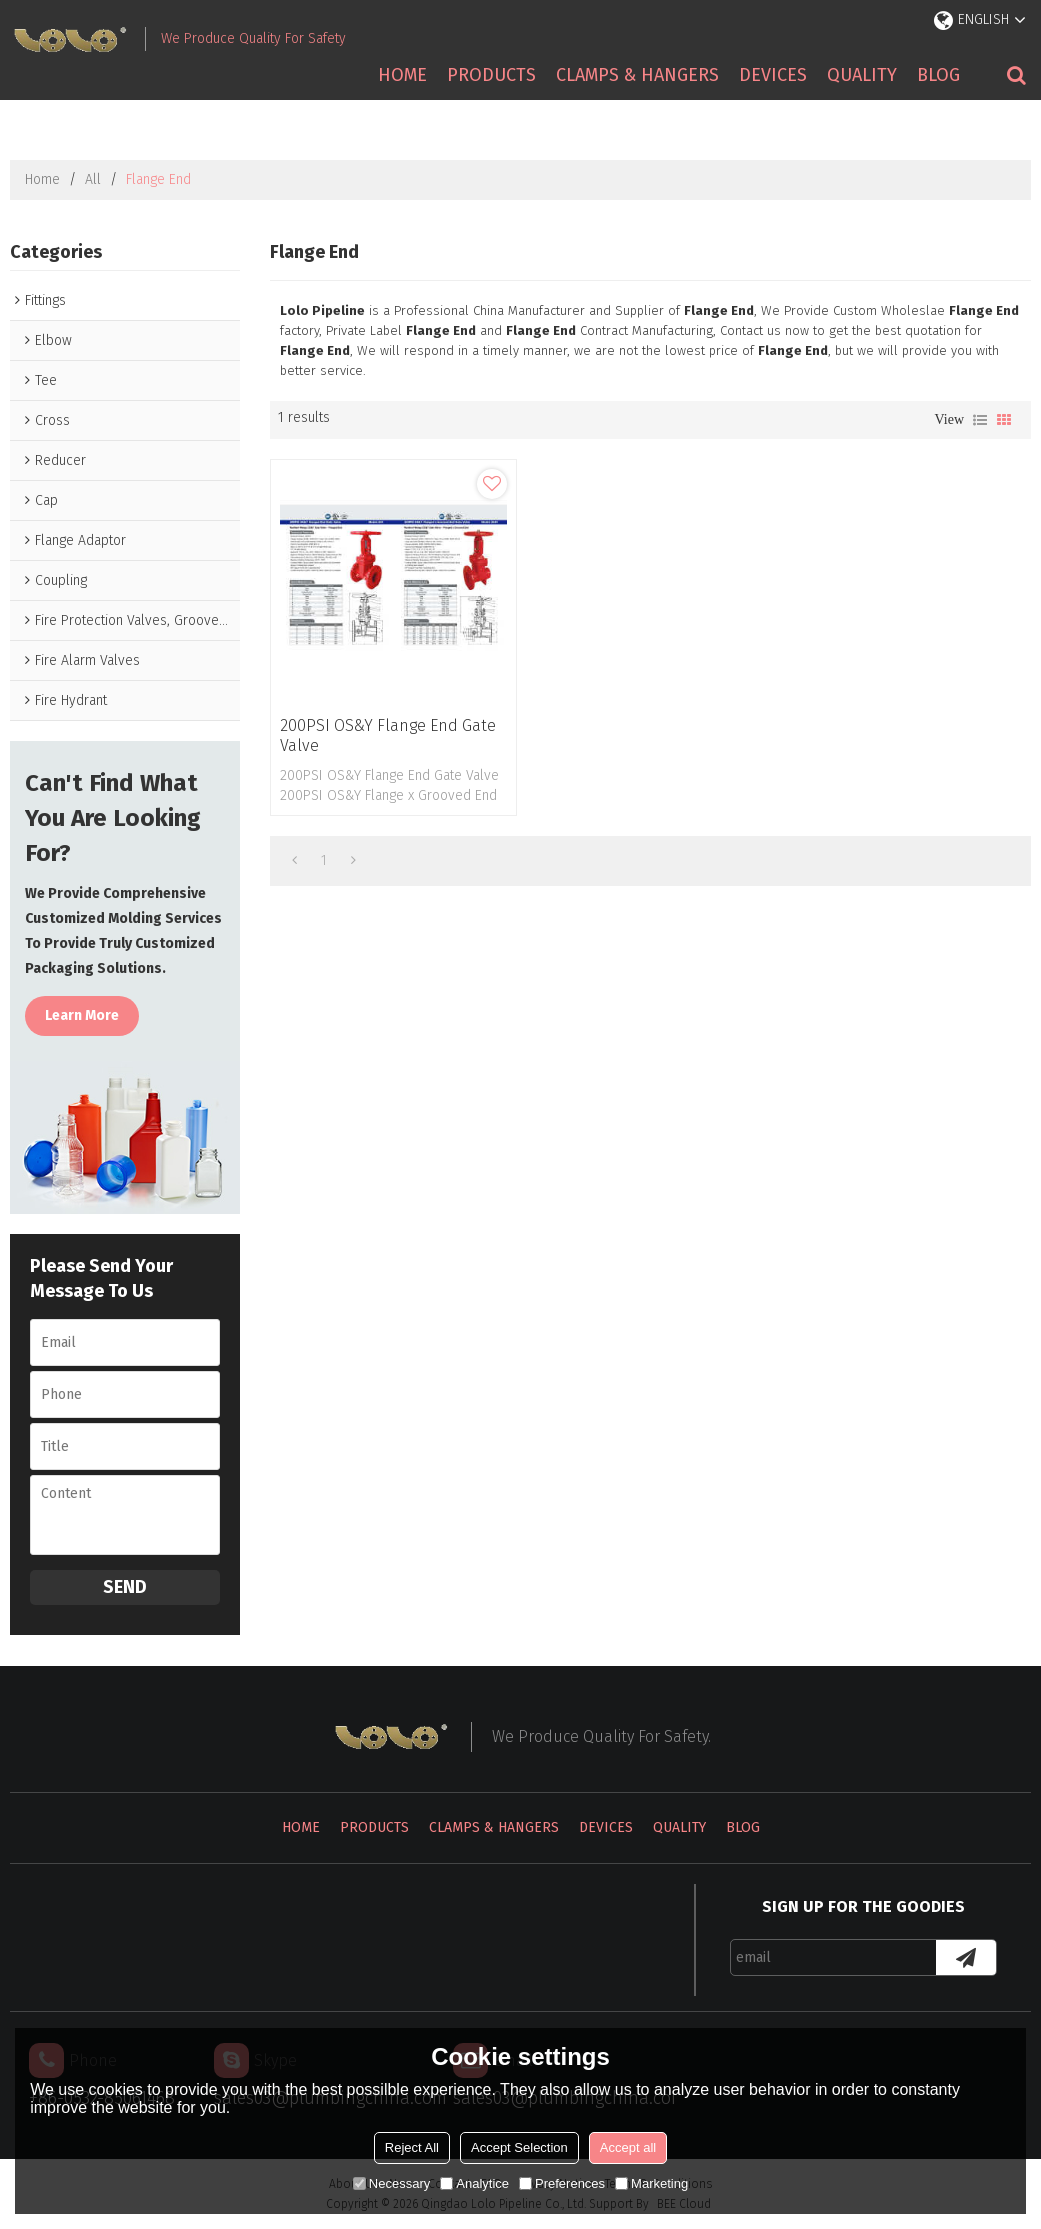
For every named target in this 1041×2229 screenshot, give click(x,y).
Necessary (391, 2183)
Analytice (474, 2183)
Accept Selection (519, 2147)
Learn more (82, 1015)
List (980, 420)
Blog (938, 75)
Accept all (628, 2147)
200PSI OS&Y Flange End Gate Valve (388, 735)
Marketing (651, 2183)
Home (402, 75)
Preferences (562, 2183)
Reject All (412, 2147)
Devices (773, 75)
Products (491, 75)
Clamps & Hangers (637, 75)
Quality (862, 75)
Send (125, 1587)
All (93, 179)
